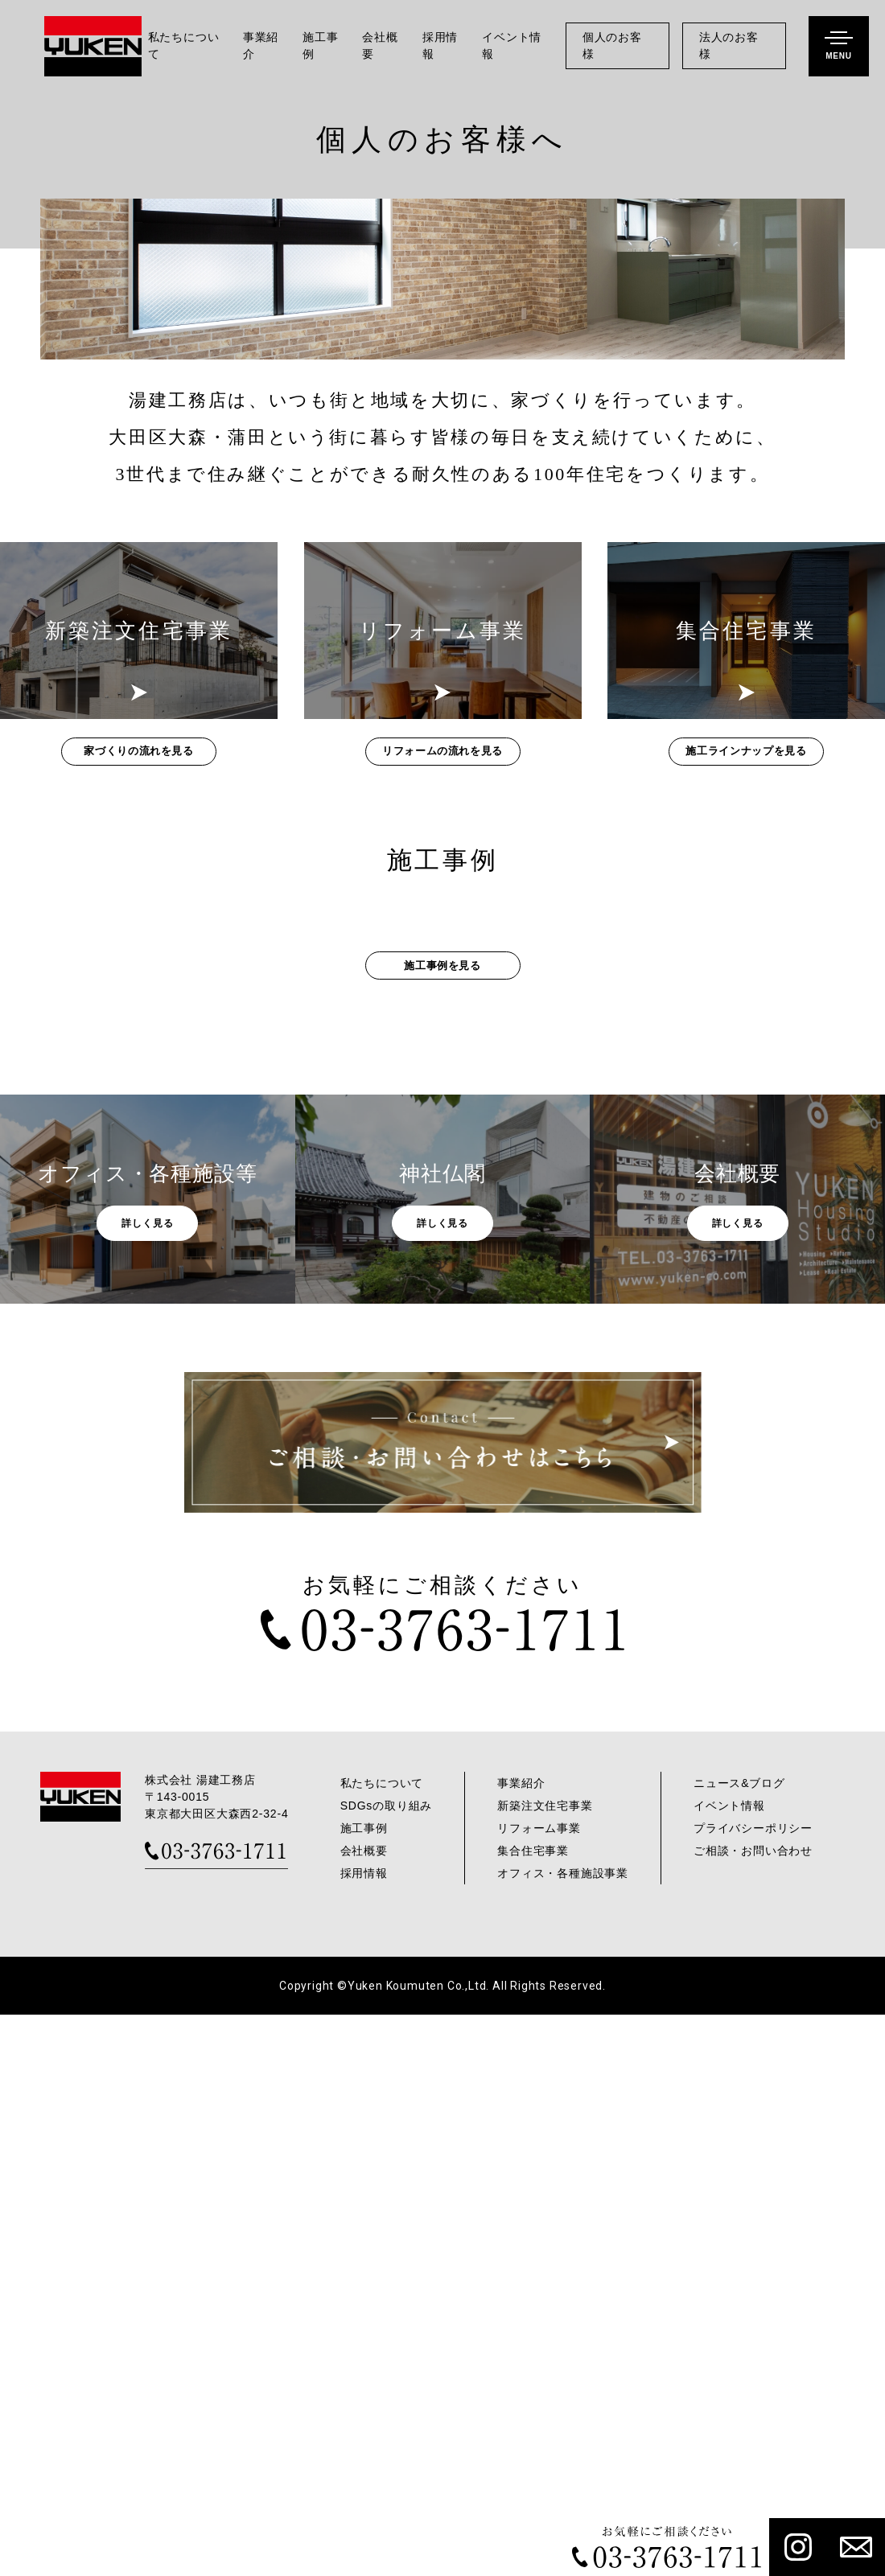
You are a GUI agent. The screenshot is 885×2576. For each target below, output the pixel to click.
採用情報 (440, 45)
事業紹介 (260, 45)
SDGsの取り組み (386, 2366)
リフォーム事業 (539, 2389)
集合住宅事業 (533, 2411)
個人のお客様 (612, 45)
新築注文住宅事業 (544, 2366)
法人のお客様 (729, 45)
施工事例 (320, 45)
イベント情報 (511, 45)
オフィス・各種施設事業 (562, 2434)
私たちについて (184, 45)
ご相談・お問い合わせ (753, 2411)
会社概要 (379, 45)
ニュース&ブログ (739, 2344)
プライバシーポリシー (753, 2389)
